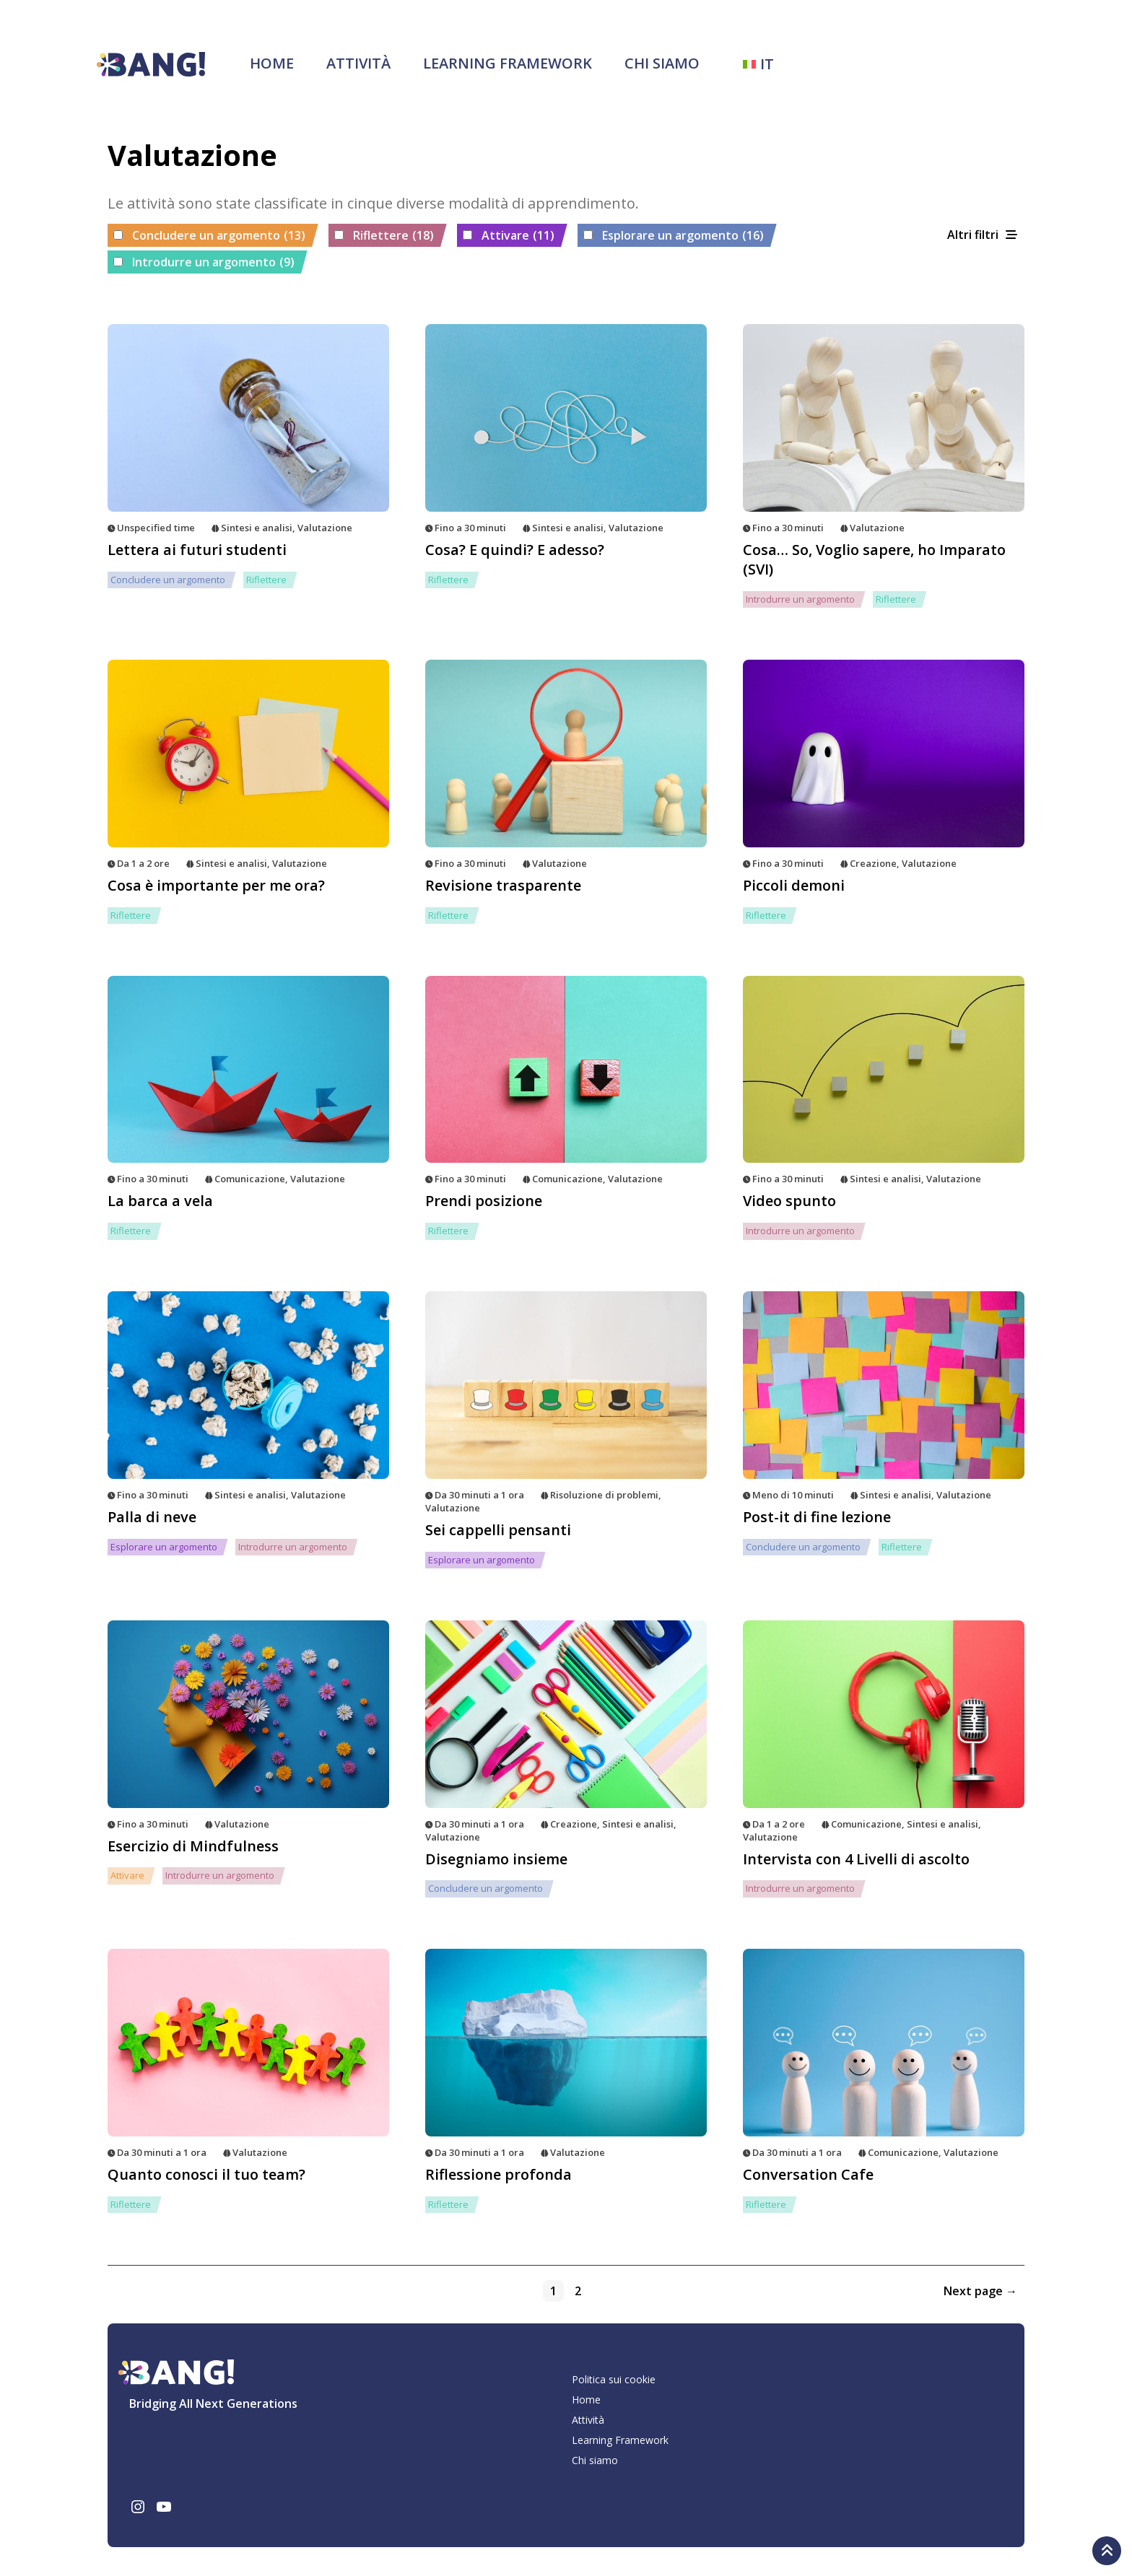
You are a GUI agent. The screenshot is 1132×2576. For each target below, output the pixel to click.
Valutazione (324, 528)
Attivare (518, 236)
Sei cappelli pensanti (498, 1530)
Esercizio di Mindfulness (193, 1846)
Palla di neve (152, 1517)
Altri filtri (972, 235)
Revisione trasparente (503, 885)
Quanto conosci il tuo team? (206, 2174)
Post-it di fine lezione (817, 1517)
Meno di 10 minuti (793, 1494)
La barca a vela (160, 1201)
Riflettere (393, 236)
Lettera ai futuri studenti (197, 550)
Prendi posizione (483, 1201)
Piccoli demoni (794, 885)
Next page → (980, 2291)
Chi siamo (662, 63)
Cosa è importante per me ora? (216, 885)
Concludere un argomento (218, 236)
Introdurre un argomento (213, 263)
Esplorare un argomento (683, 236)
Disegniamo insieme (496, 1859)
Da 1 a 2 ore (143, 863)
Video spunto (789, 1201)
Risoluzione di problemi (604, 1494)
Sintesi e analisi (256, 528)
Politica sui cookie (614, 2379)
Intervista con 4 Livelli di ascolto (856, 1859)
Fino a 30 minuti (470, 528)
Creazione (873, 863)
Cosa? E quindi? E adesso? (514, 550)
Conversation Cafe (808, 2174)
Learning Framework (507, 63)
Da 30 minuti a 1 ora (479, 1494)
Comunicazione (249, 1179)
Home (272, 63)
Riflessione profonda (498, 2174)
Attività (358, 63)
